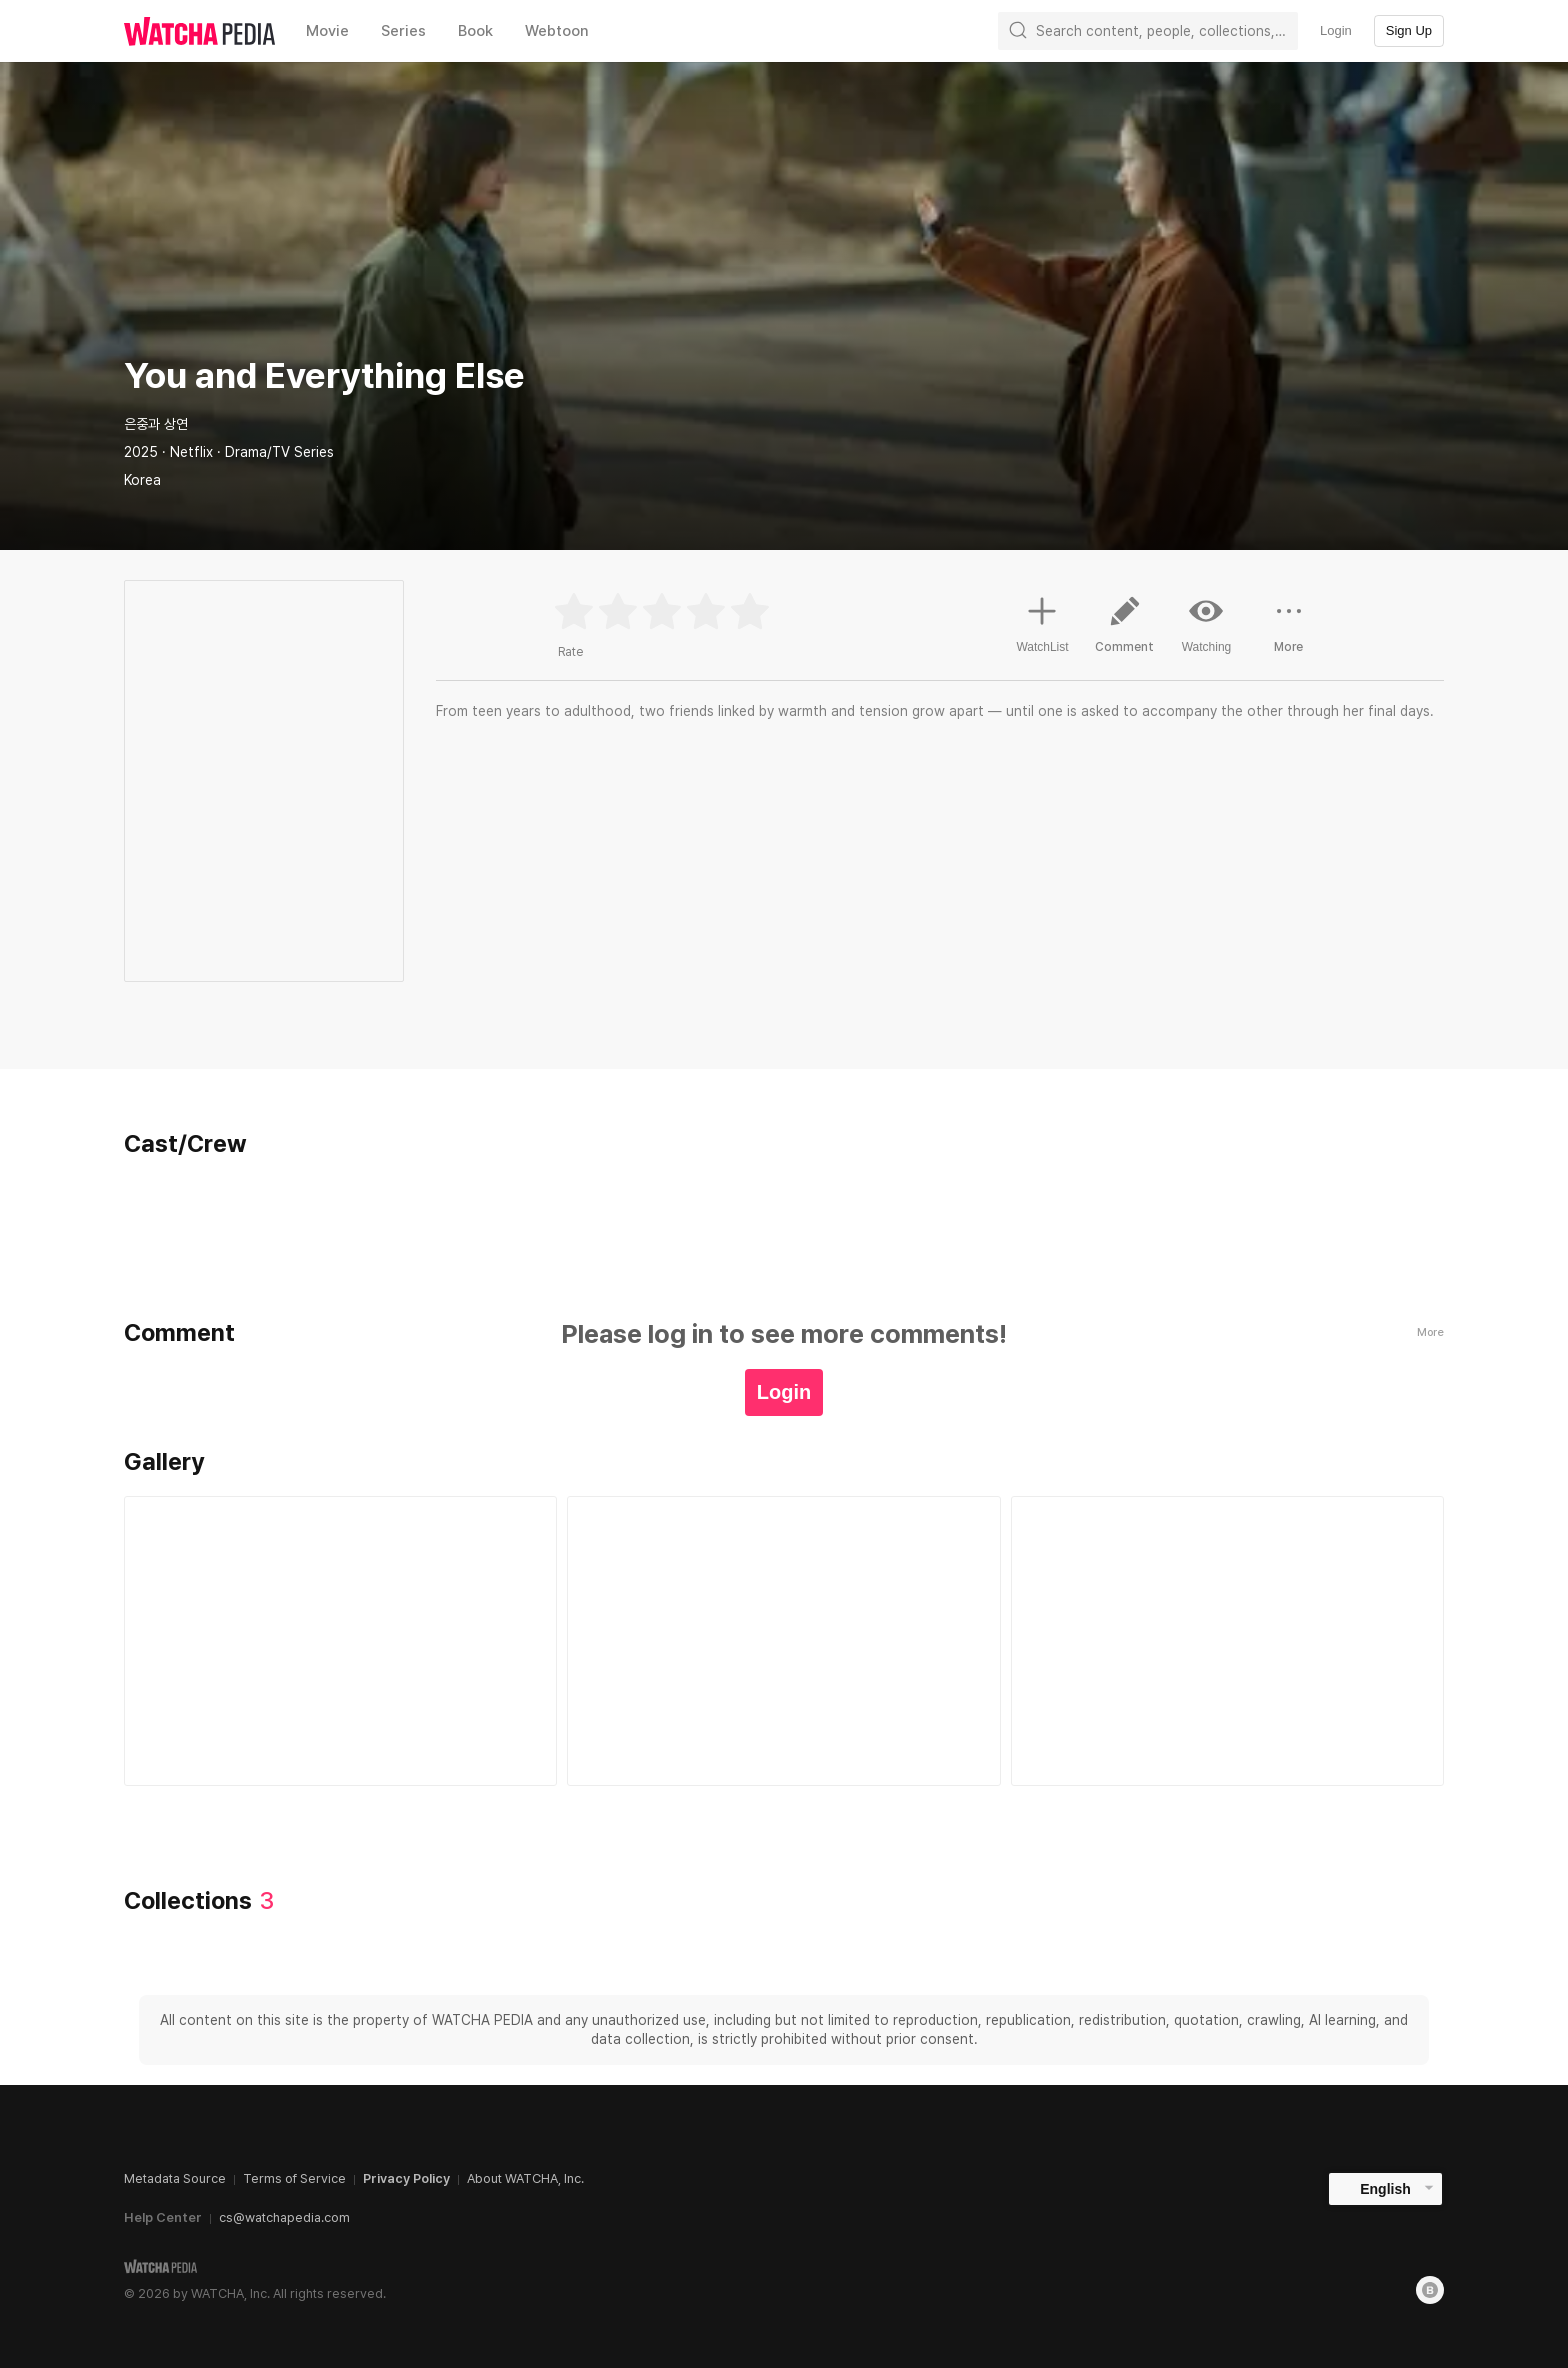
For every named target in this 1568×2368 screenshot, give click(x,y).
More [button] (1289, 632)
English (1385, 2189)
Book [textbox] (475, 31)
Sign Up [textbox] (1409, 30)
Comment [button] (1125, 632)
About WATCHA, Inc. (525, 2178)
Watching (1207, 624)
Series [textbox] (403, 31)
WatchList (1042, 622)
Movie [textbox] (327, 31)
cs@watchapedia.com (284, 2217)
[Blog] (1430, 2290)
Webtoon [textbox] (557, 31)
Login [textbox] (1336, 30)
